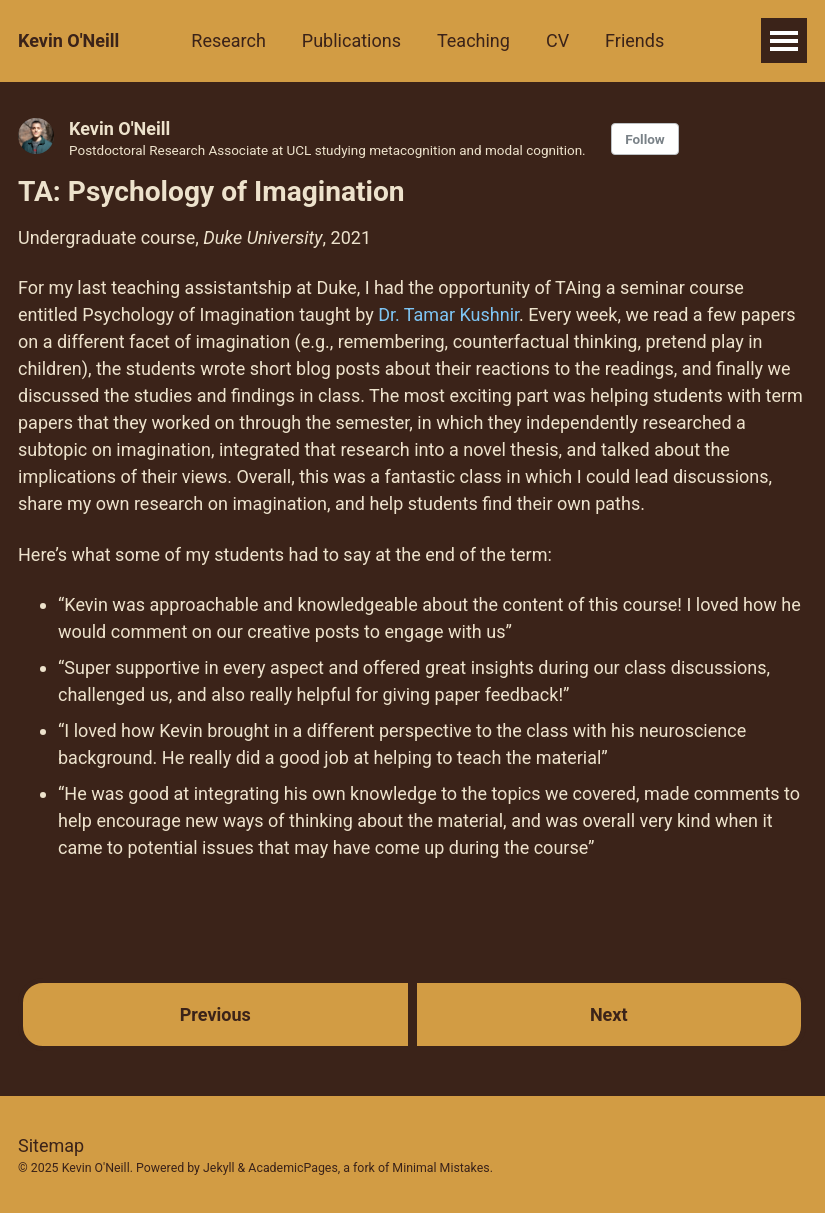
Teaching (473, 40)
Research (228, 40)
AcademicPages (292, 1168)
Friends (634, 40)
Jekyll (219, 1168)
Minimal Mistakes (440, 1168)
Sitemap (51, 1145)
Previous (215, 1014)
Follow (645, 139)
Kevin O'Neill (68, 40)
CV (557, 40)
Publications (351, 40)
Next (609, 1014)
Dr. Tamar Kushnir (448, 314)
